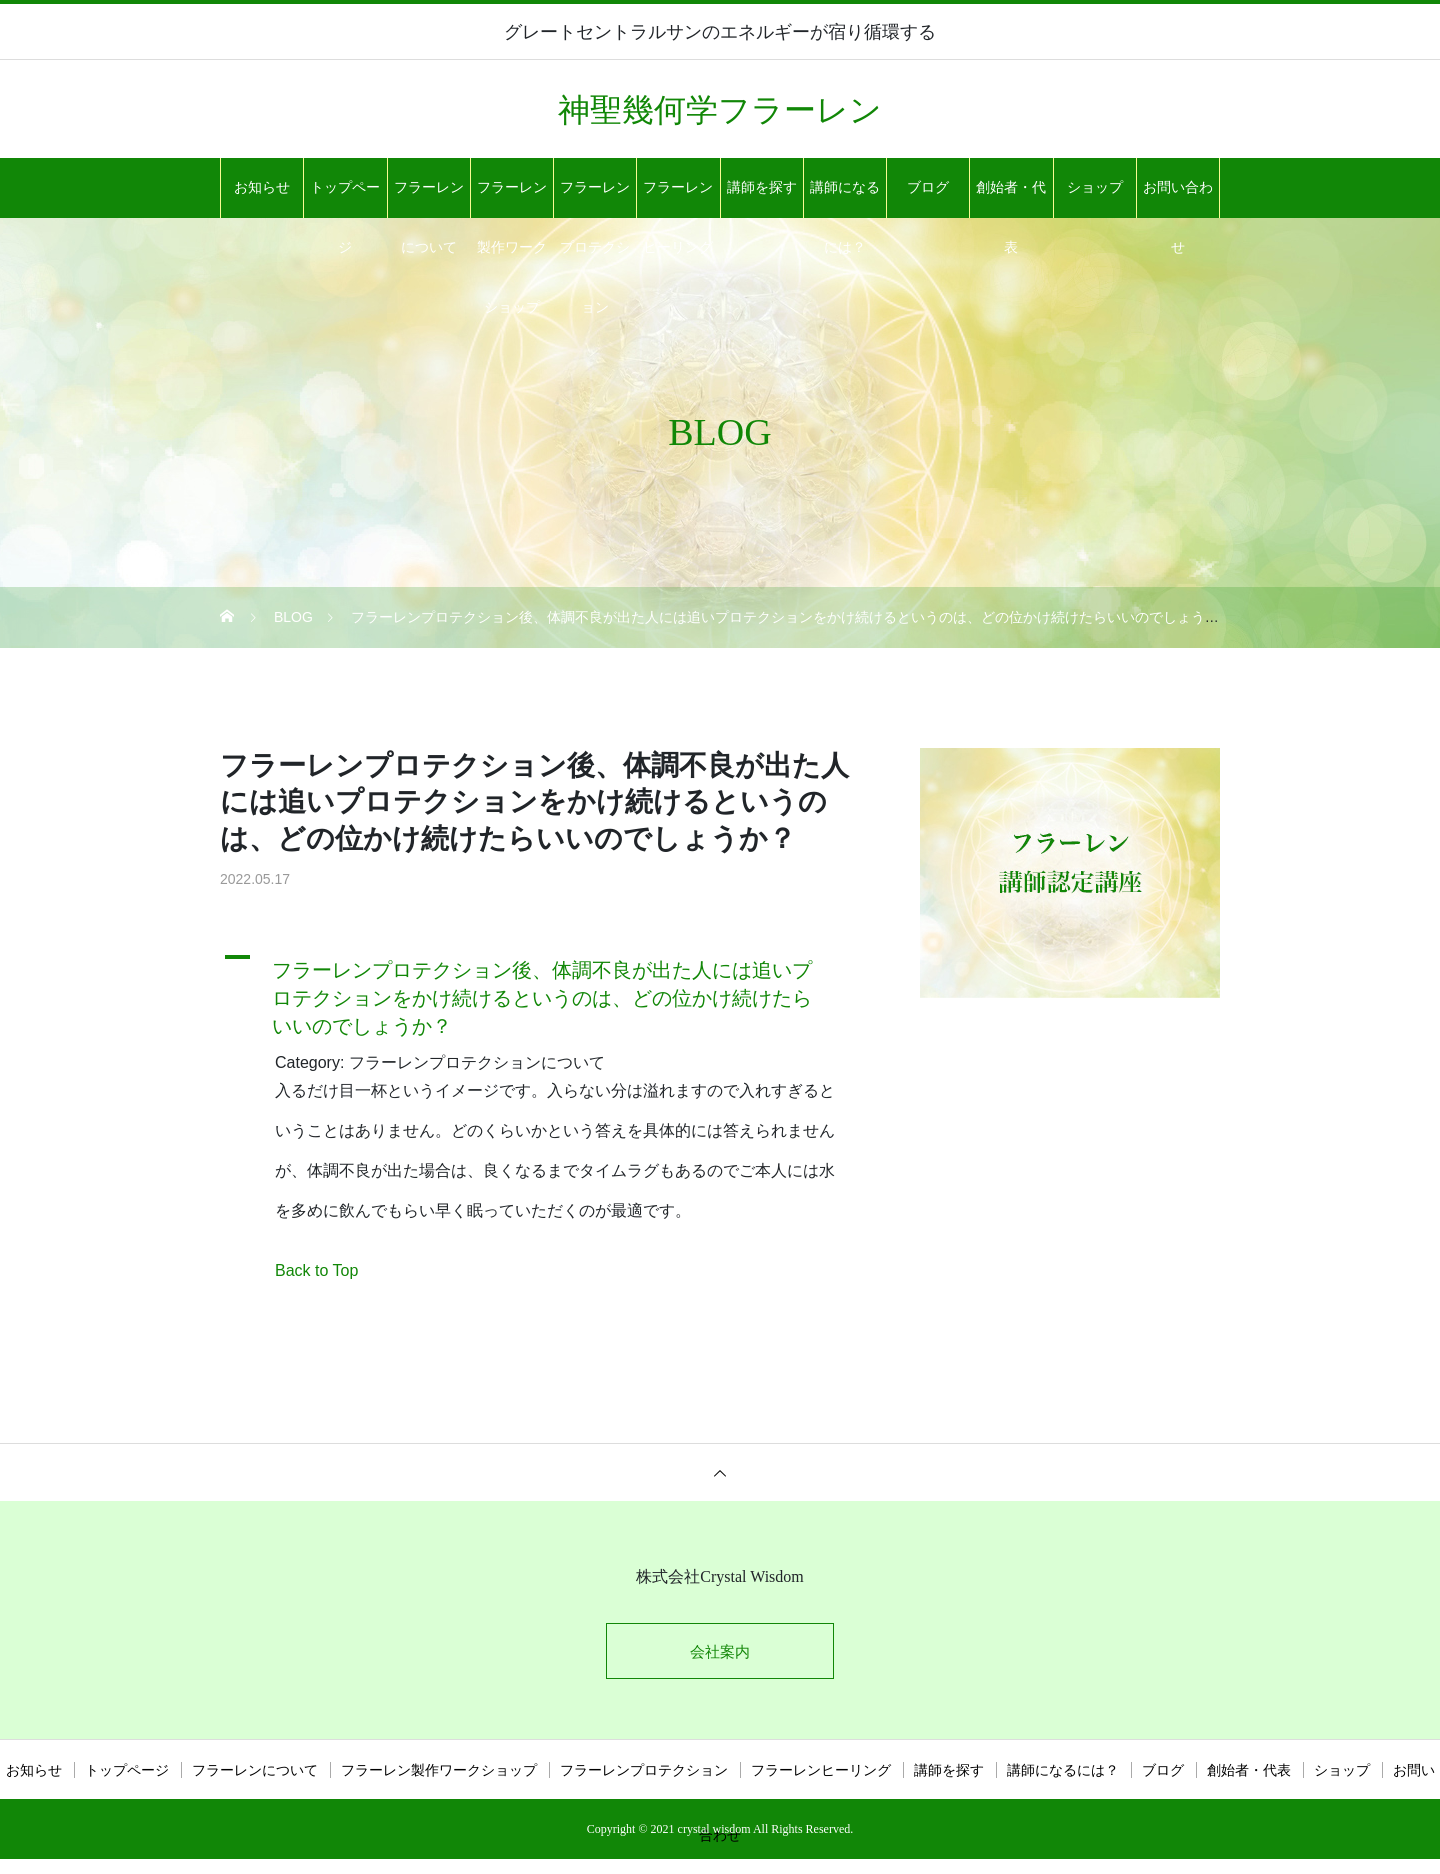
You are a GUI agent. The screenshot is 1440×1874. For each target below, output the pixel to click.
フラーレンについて (429, 199)
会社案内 (720, 1653)
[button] (545, 993)
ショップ (1095, 187)
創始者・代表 (1011, 199)
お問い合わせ (1178, 199)
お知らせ (262, 187)
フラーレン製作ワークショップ (512, 199)
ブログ (928, 187)
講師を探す (762, 187)
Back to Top (316, 1270)
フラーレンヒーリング (678, 199)
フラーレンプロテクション (595, 199)
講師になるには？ (845, 199)
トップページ (345, 199)
